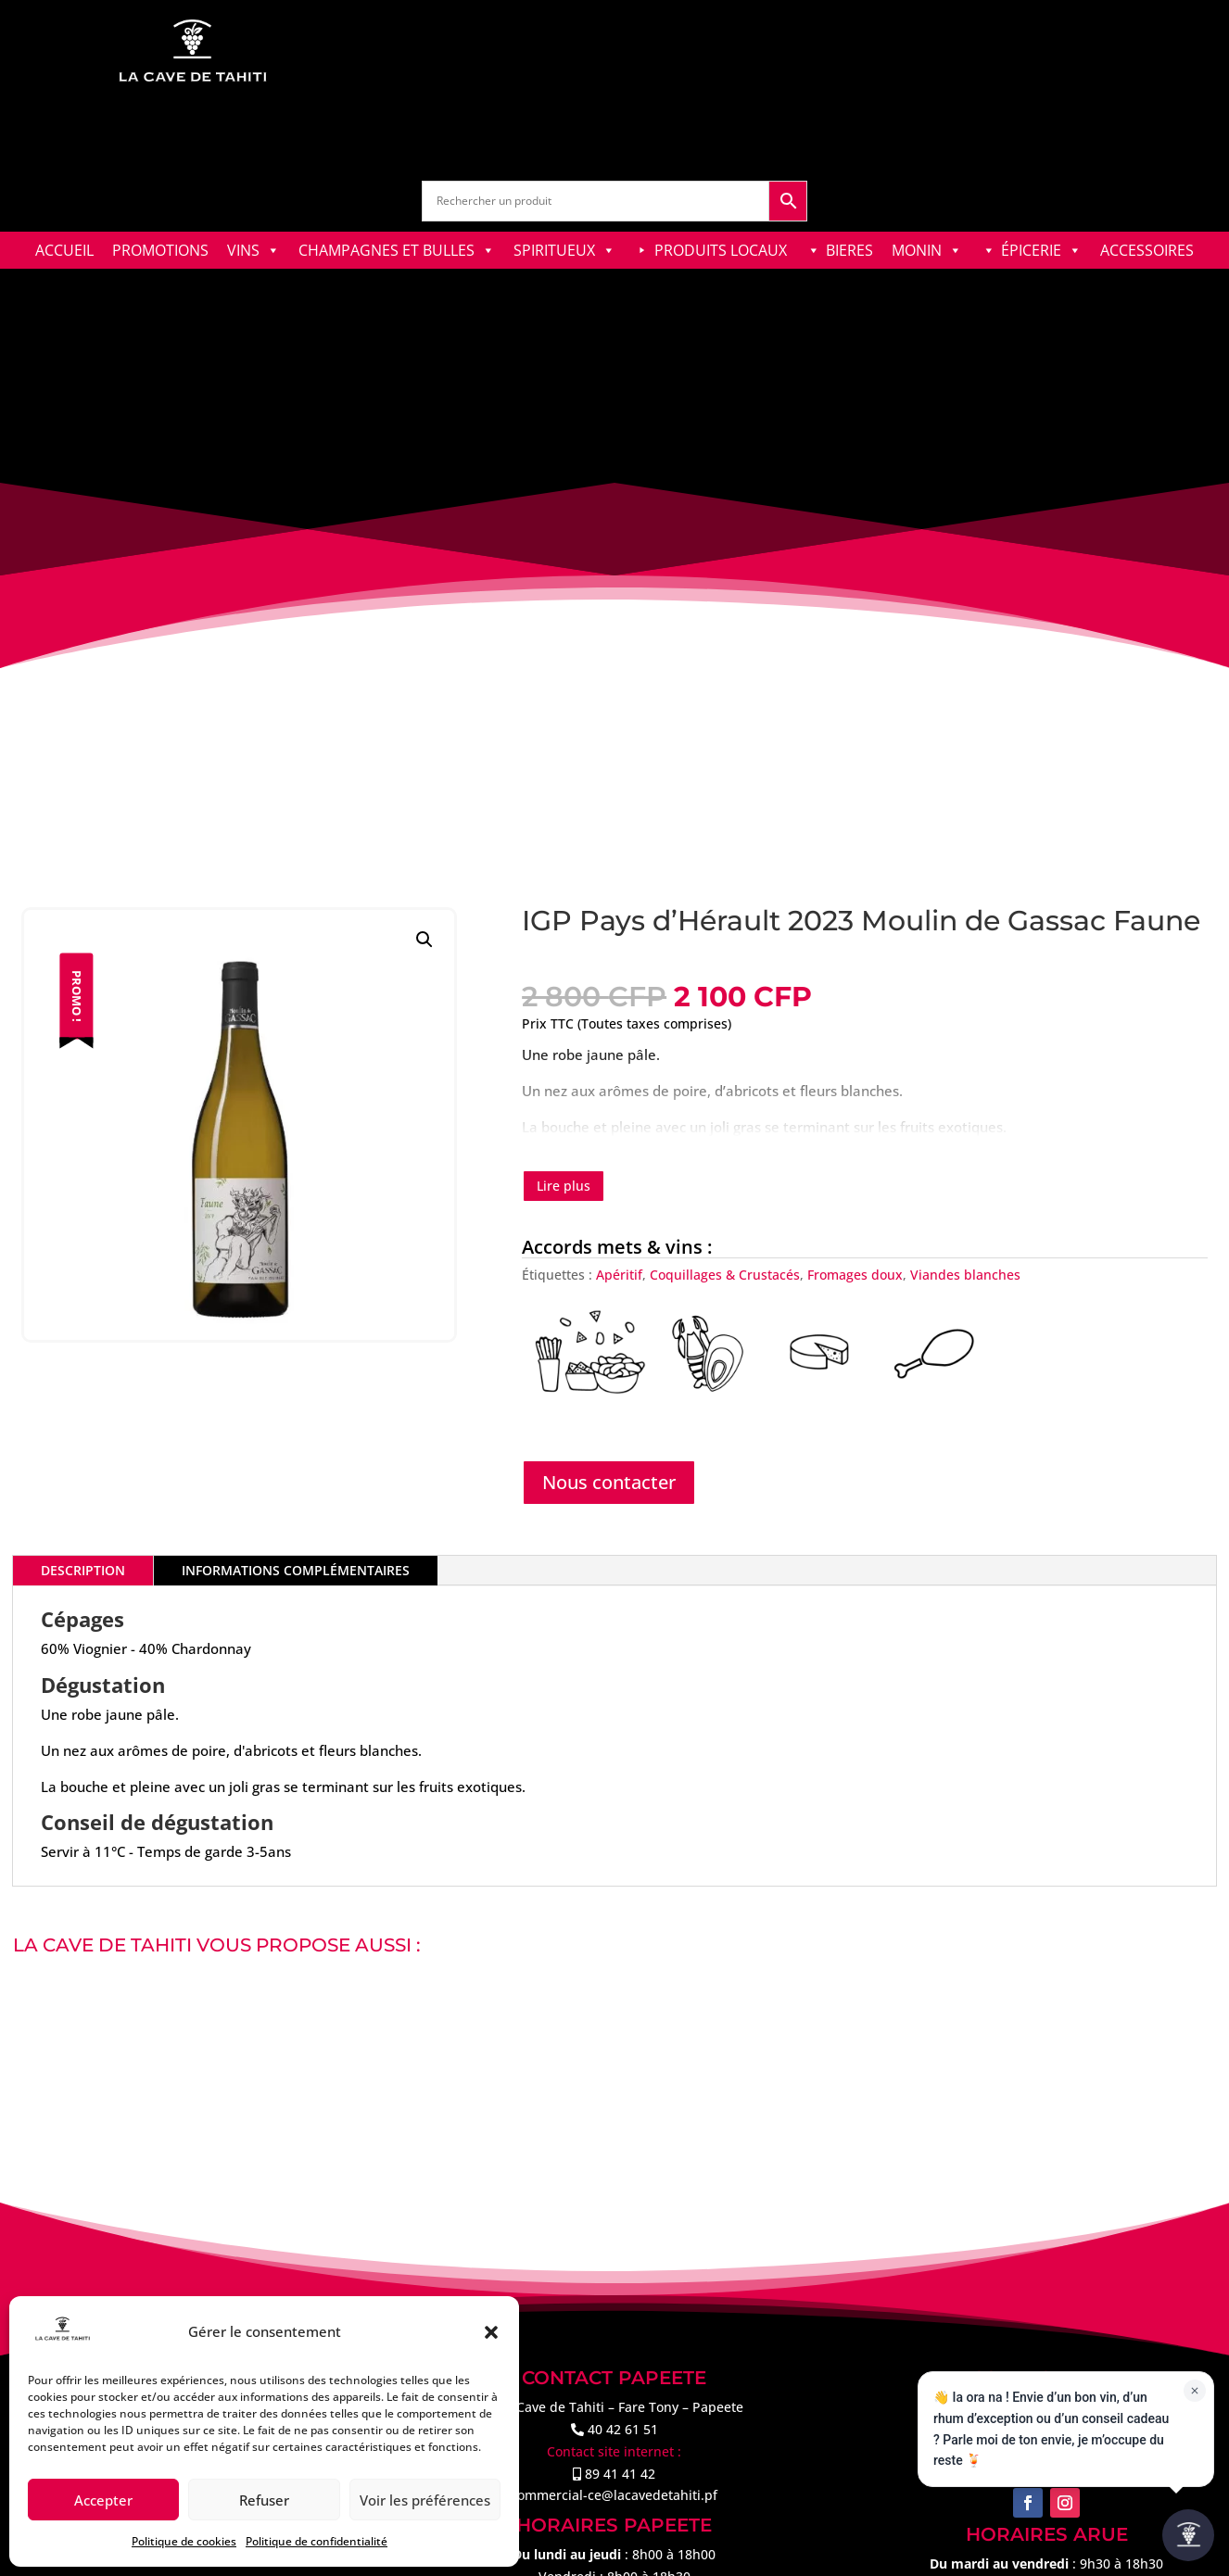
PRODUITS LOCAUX (720, 250)
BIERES (849, 250)
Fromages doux (855, 1274)
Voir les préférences (425, 2500)
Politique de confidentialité (316, 2541)
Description (83, 1570)
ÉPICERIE (1041, 250)
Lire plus (563, 1185)
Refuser (264, 2500)
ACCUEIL (64, 250)
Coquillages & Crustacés (725, 1274)
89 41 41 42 (620, 2473)
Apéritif (619, 1274)
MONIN (927, 250)
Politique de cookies (184, 2541)
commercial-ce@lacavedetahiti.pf (614, 2495)
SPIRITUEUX (564, 250)
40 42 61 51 (623, 2429)
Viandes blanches (965, 1274)
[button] (491, 2332)
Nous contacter (609, 1482)
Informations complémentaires (296, 1570)
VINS (253, 250)
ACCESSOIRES (1147, 250)
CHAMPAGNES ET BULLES (396, 250)
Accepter (103, 2500)
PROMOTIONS (160, 250)
